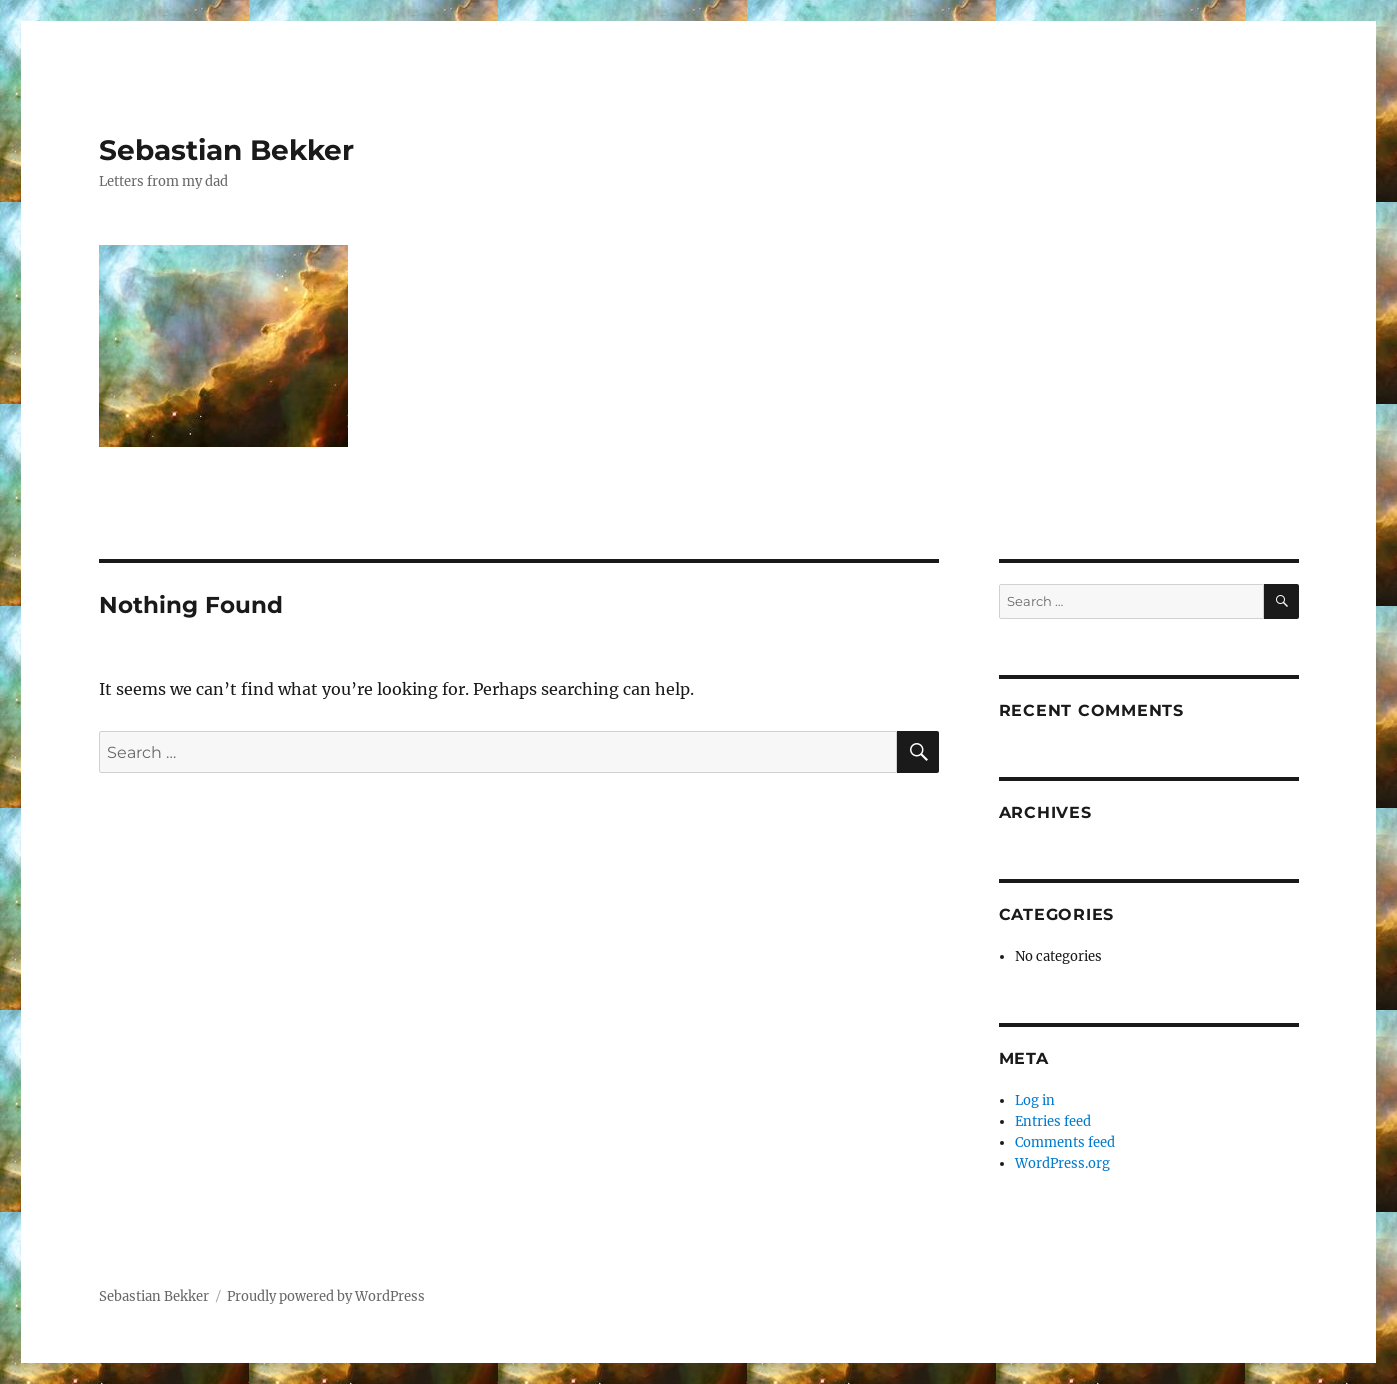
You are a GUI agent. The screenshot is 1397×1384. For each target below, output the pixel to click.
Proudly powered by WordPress (326, 1296)
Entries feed (1053, 1121)
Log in (1035, 1100)
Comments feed (1065, 1142)
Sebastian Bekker (226, 150)
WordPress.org (1062, 1163)
